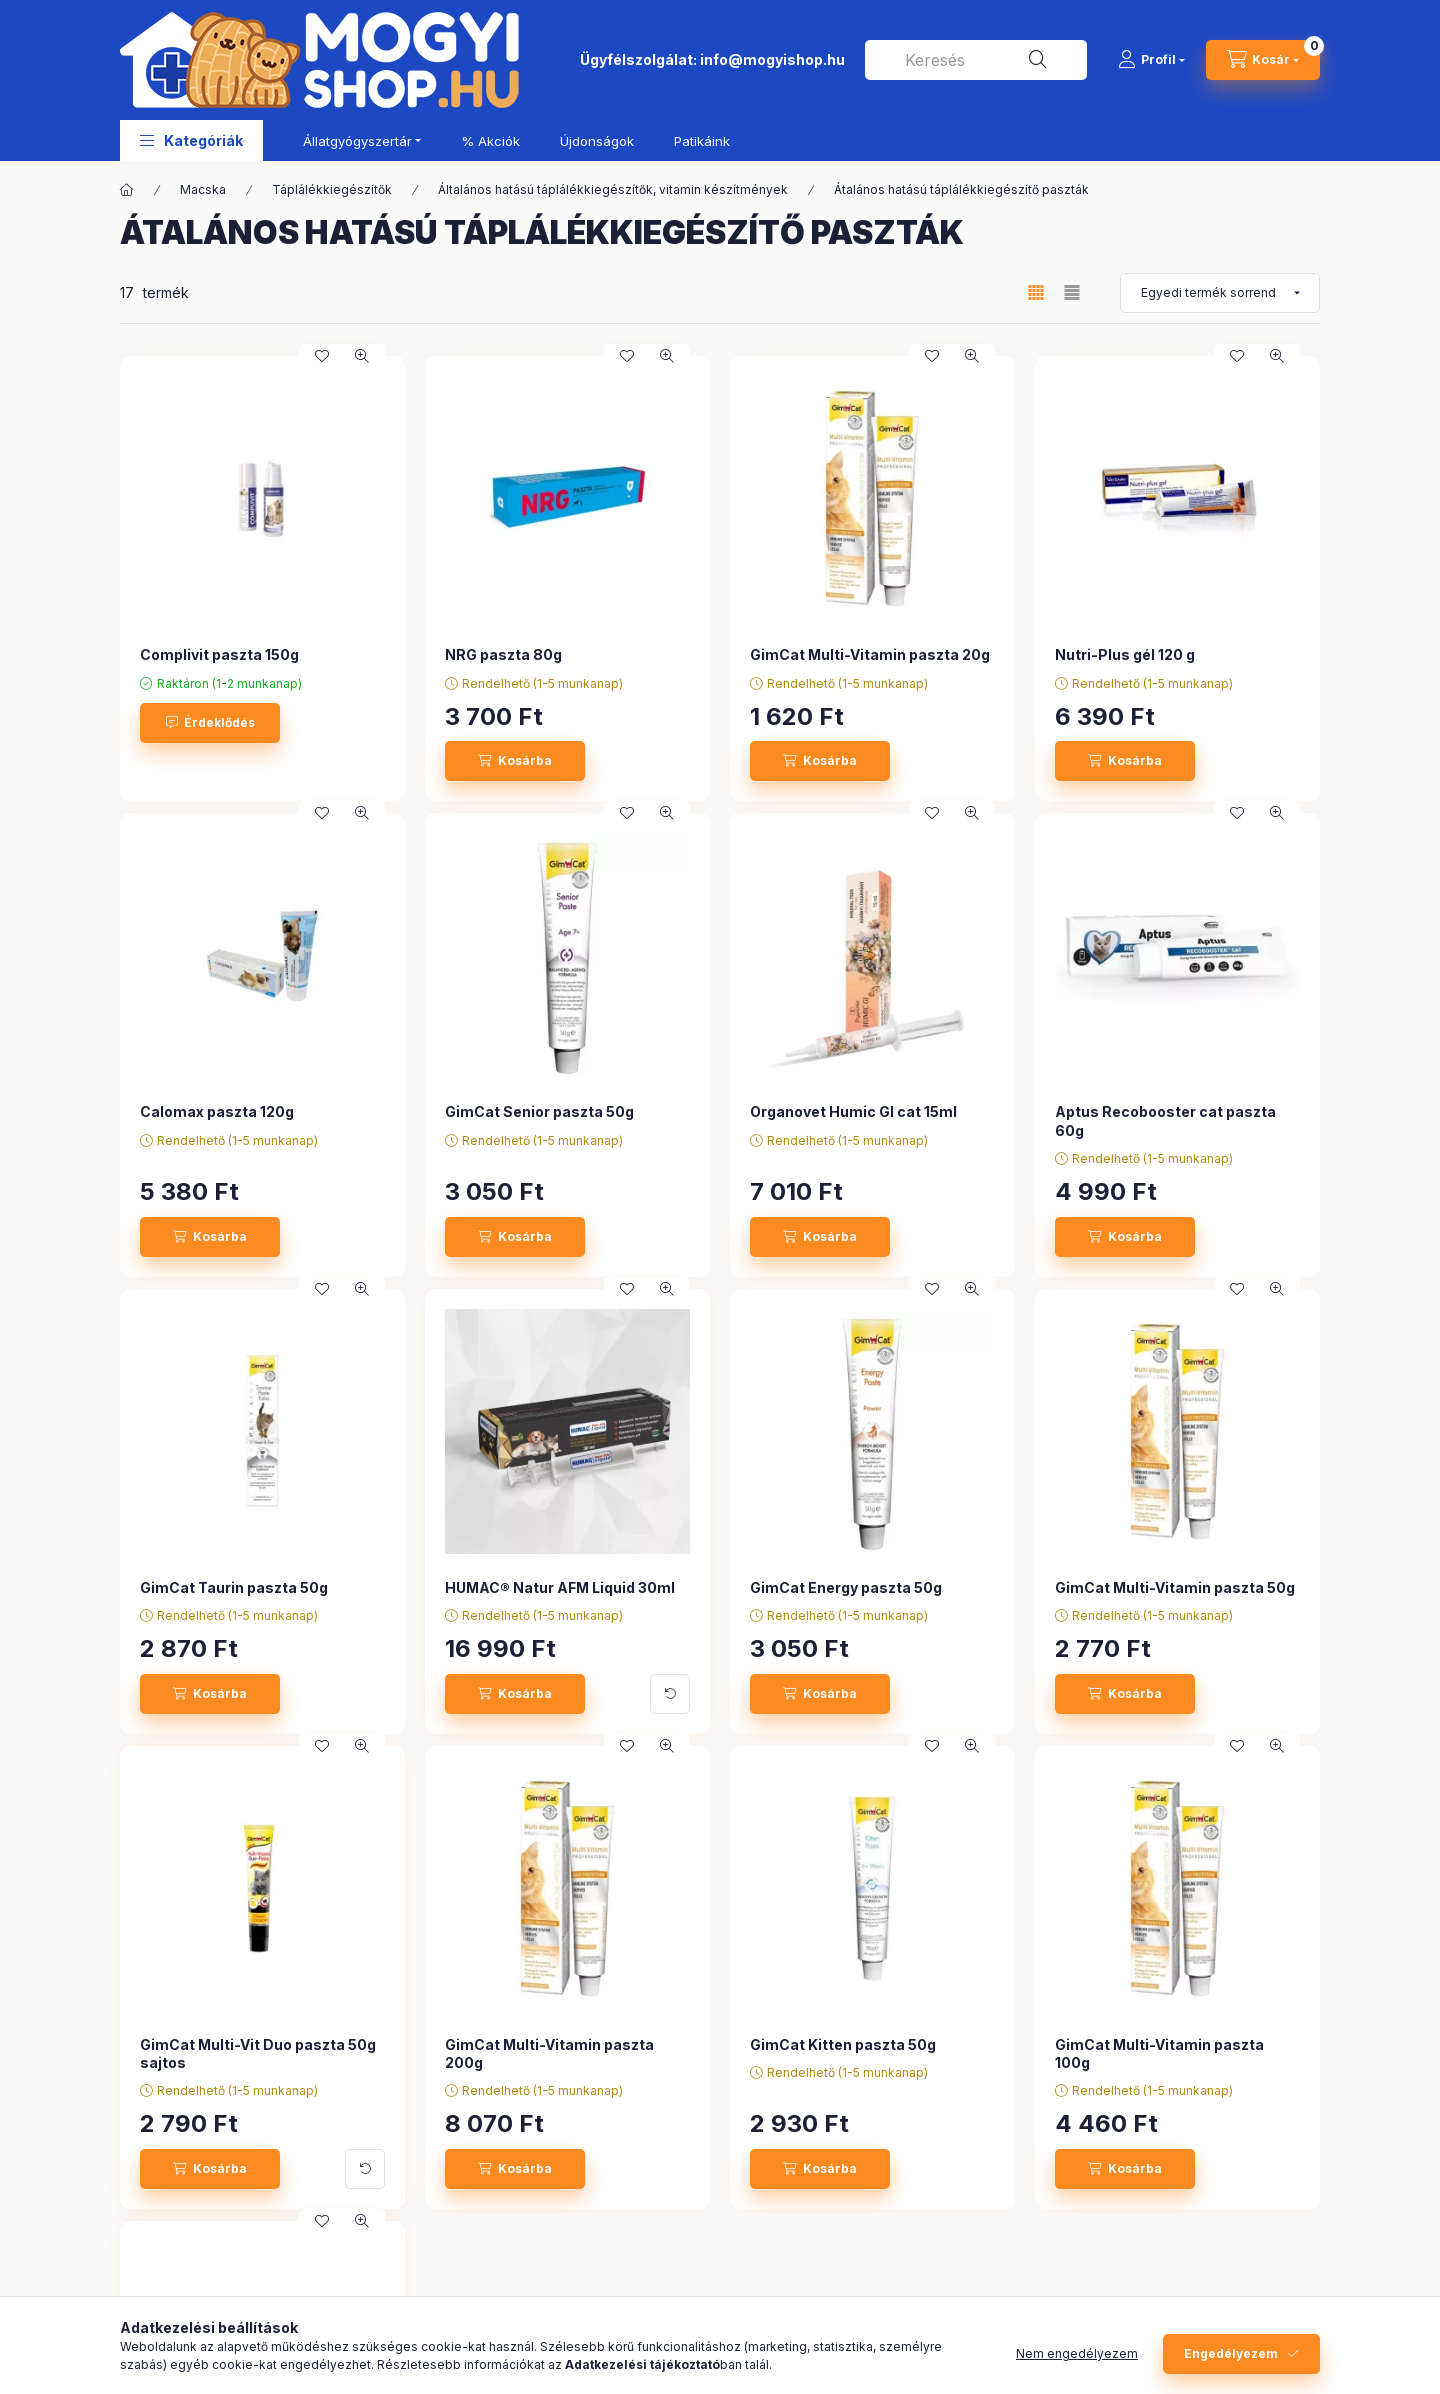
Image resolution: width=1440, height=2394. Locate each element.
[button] (191, 140)
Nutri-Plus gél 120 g (1125, 654)
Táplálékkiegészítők (332, 189)
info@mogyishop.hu (772, 59)
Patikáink (702, 141)
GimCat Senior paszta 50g (539, 1111)
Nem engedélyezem (1077, 2353)
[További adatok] (670, 1694)
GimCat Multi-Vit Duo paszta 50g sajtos (258, 2053)
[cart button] (1263, 60)
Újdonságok (597, 141)
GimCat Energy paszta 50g (846, 1587)
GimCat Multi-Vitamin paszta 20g (870, 654)
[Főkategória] (127, 190)
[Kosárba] (515, 761)
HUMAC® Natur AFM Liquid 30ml (560, 1587)
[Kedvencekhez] (322, 356)
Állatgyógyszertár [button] (357, 141)
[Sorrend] (1220, 293)
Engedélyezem (1231, 2353)
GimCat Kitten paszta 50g (843, 2044)
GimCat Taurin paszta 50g (234, 1587)
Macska (203, 189)
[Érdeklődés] (210, 723)
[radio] (1072, 292)
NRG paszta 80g (503, 654)
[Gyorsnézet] (362, 356)
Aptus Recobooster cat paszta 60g (1165, 1120)
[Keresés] (1038, 60)
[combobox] (976, 60)
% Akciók (490, 141)
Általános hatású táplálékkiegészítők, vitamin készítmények (613, 189)
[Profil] (1151, 60)
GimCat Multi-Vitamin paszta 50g (1175, 1587)
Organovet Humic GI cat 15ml (853, 1111)
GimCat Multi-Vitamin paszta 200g (549, 2053)
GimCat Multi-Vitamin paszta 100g (1159, 2053)
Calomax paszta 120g (217, 1111)
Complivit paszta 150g (219, 654)
